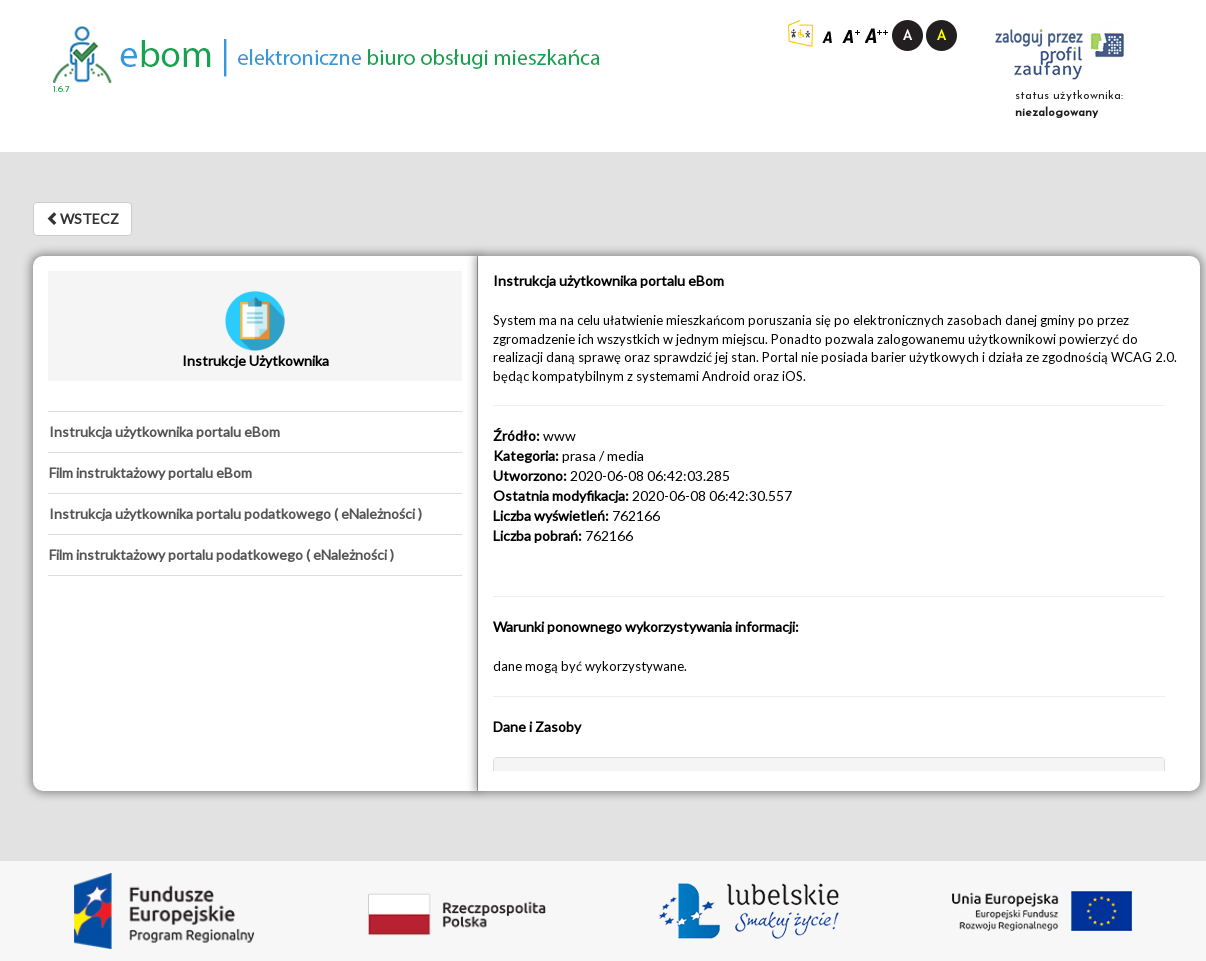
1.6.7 (61, 89)
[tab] (255, 432)
